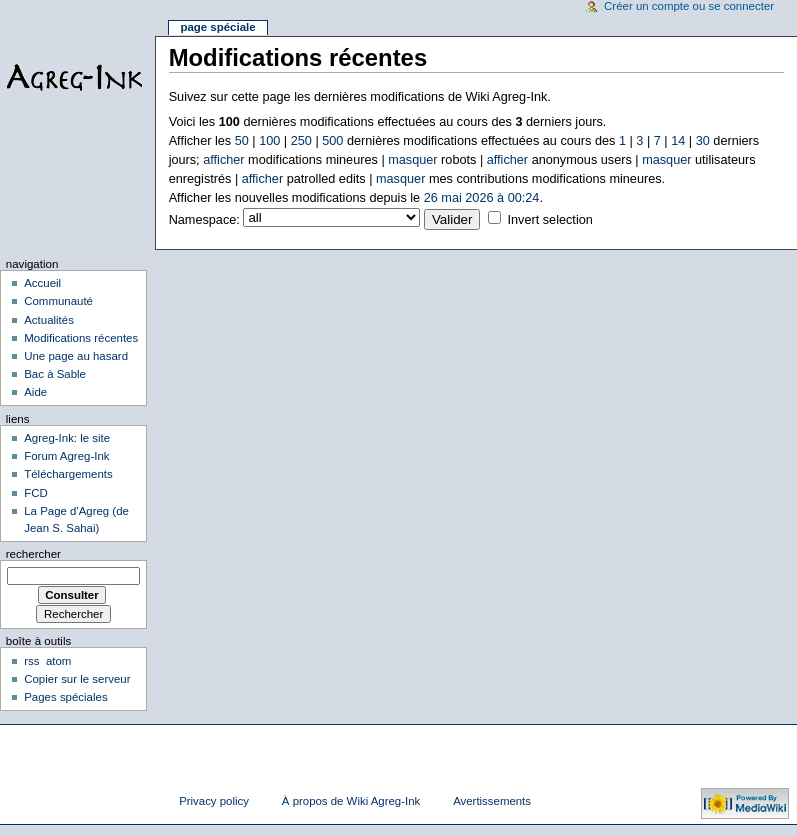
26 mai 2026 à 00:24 (482, 198)
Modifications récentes (81, 338)
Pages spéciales (65, 697)
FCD (36, 493)
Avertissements (492, 801)
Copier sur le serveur (77, 679)
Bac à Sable (55, 374)
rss (31, 661)
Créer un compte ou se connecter (689, 6)
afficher (223, 160)
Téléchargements (68, 474)
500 (332, 141)
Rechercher (33, 554)
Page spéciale (217, 27)
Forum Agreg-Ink (66, 456)
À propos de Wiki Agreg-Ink (351, 801)
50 (242, 141)
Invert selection (549, 220)
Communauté (58, 301)
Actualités (49, 320)
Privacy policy (214, 801)
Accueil (42, 283)
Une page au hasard (76, 356)
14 (678, 141)
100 (269, 141)
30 (703, 141)
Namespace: (204, 220)
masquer (412, 160)
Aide (35, 392)
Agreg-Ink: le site (67, 438)
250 (301, 141)
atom (58, 661)
